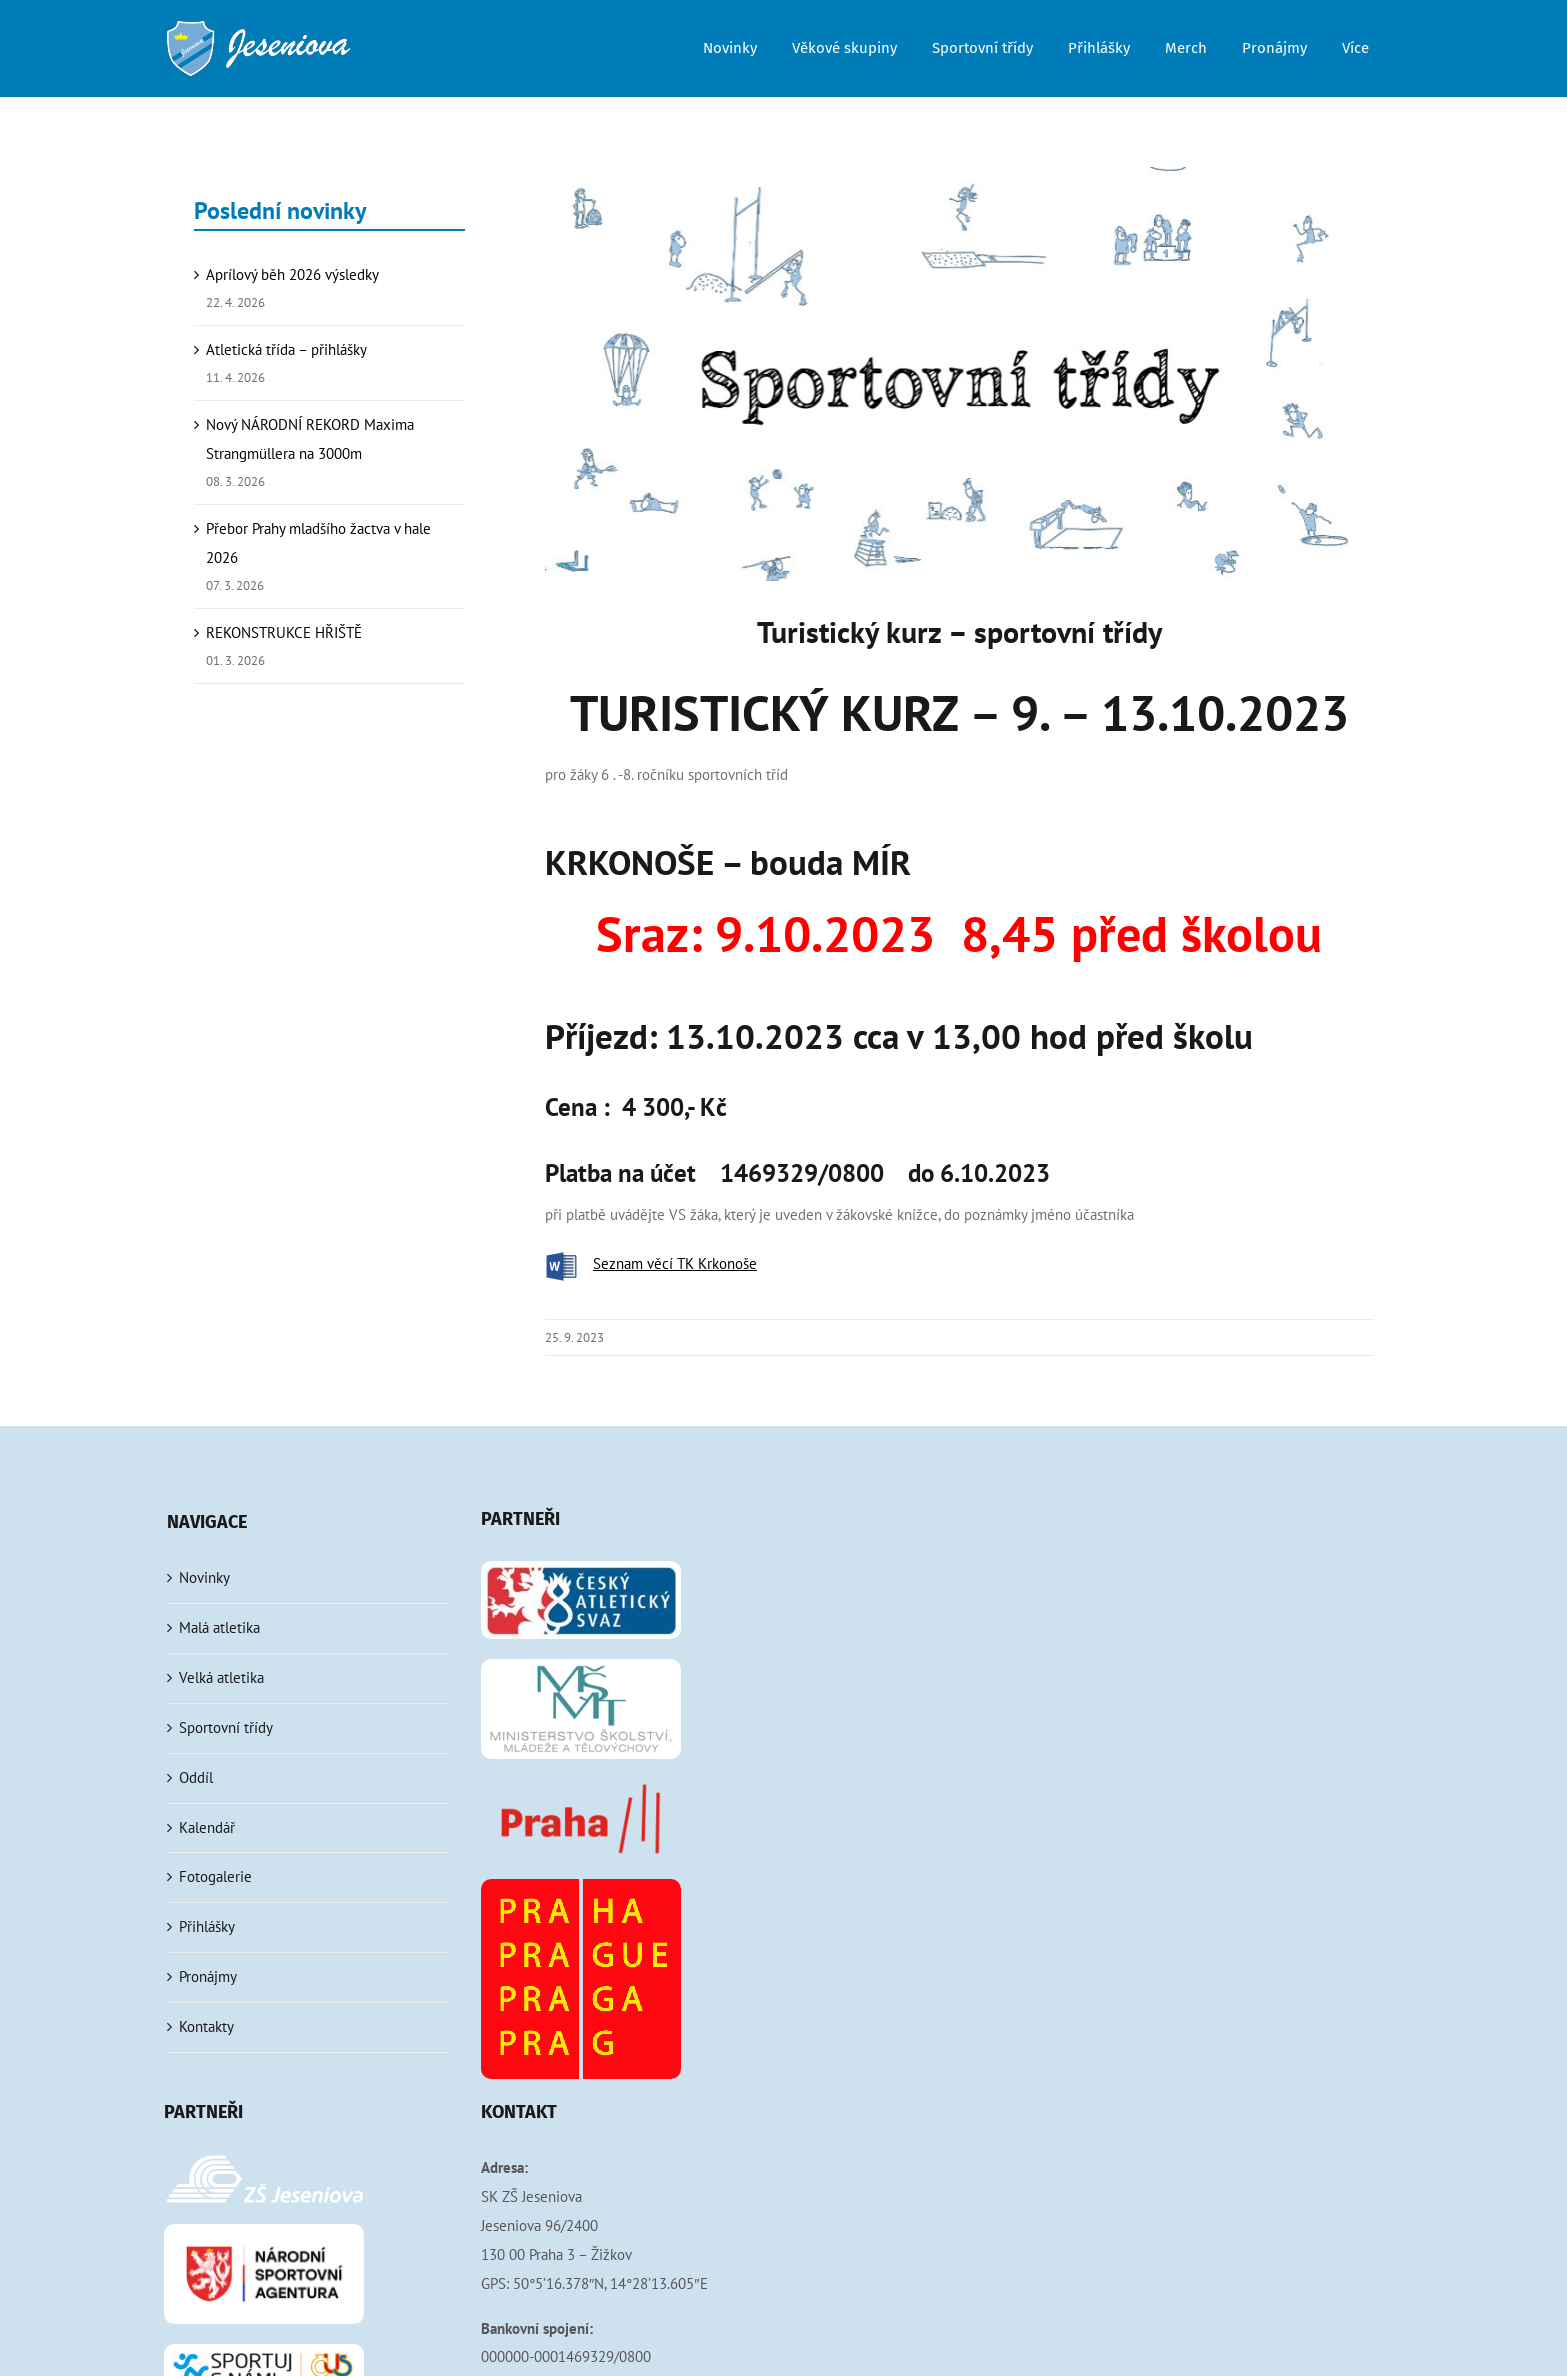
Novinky (204, 1577)
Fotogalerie (215, 1876)
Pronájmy (208, 1976)
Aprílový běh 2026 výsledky (292, 274)
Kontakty (206, 2026)
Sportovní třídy (226, 1727)
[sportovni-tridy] (959, 374)
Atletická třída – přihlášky (286, 349)
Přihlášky (207, 1926)
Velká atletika (221, 1677)
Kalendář (207, 1827)
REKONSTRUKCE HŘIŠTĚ (284, 632)
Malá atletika (219, 1627)
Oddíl (196, 1777)
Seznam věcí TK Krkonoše (675, 1263)
